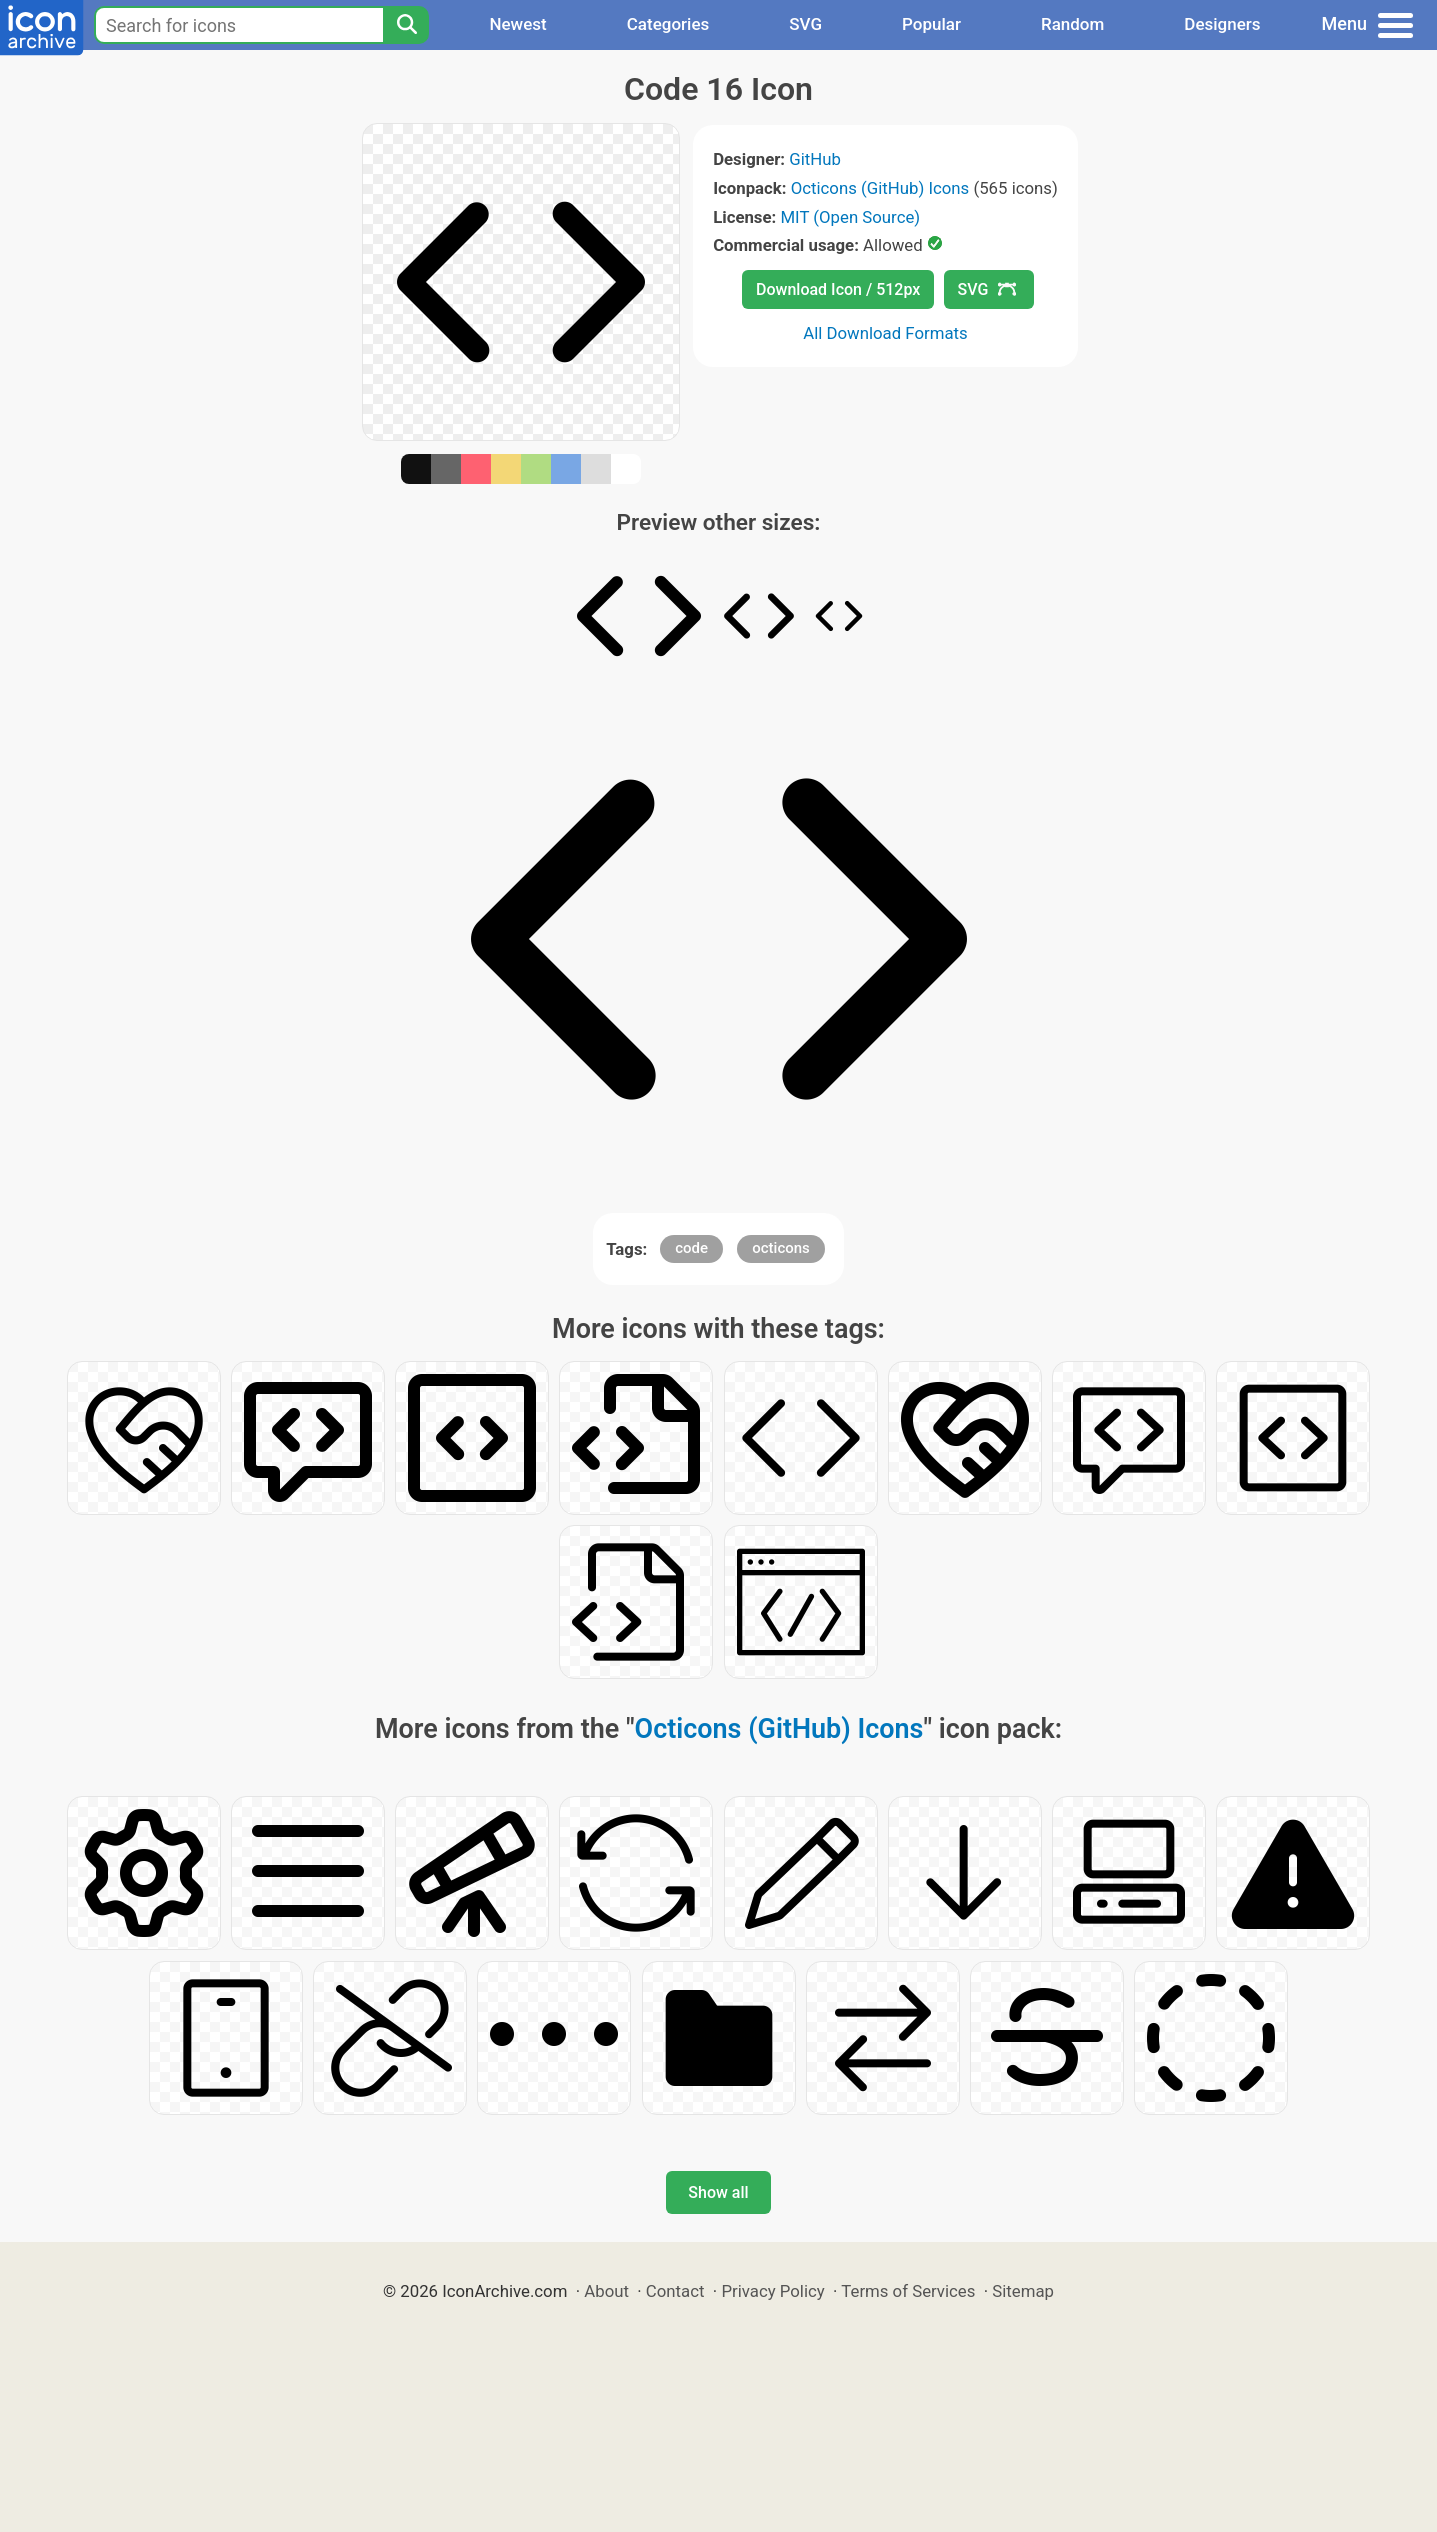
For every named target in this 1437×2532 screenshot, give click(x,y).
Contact (675, 2291)
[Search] (406, 25)
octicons (781, 1248)
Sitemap (1023, 2291)
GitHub (815, 159)
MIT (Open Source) (850, 217)
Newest (517, 24)
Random (1072, 24)
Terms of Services (908, 2291)
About (606, 2291)
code (691, 1248)
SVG (805, 24)
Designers (1222, 24)
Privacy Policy (772, 2291)
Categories (668, 24)
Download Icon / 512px (838, 289)
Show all (718, 2192)
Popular (931, 24)
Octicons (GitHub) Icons (880, 188)
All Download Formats (885, 333)
